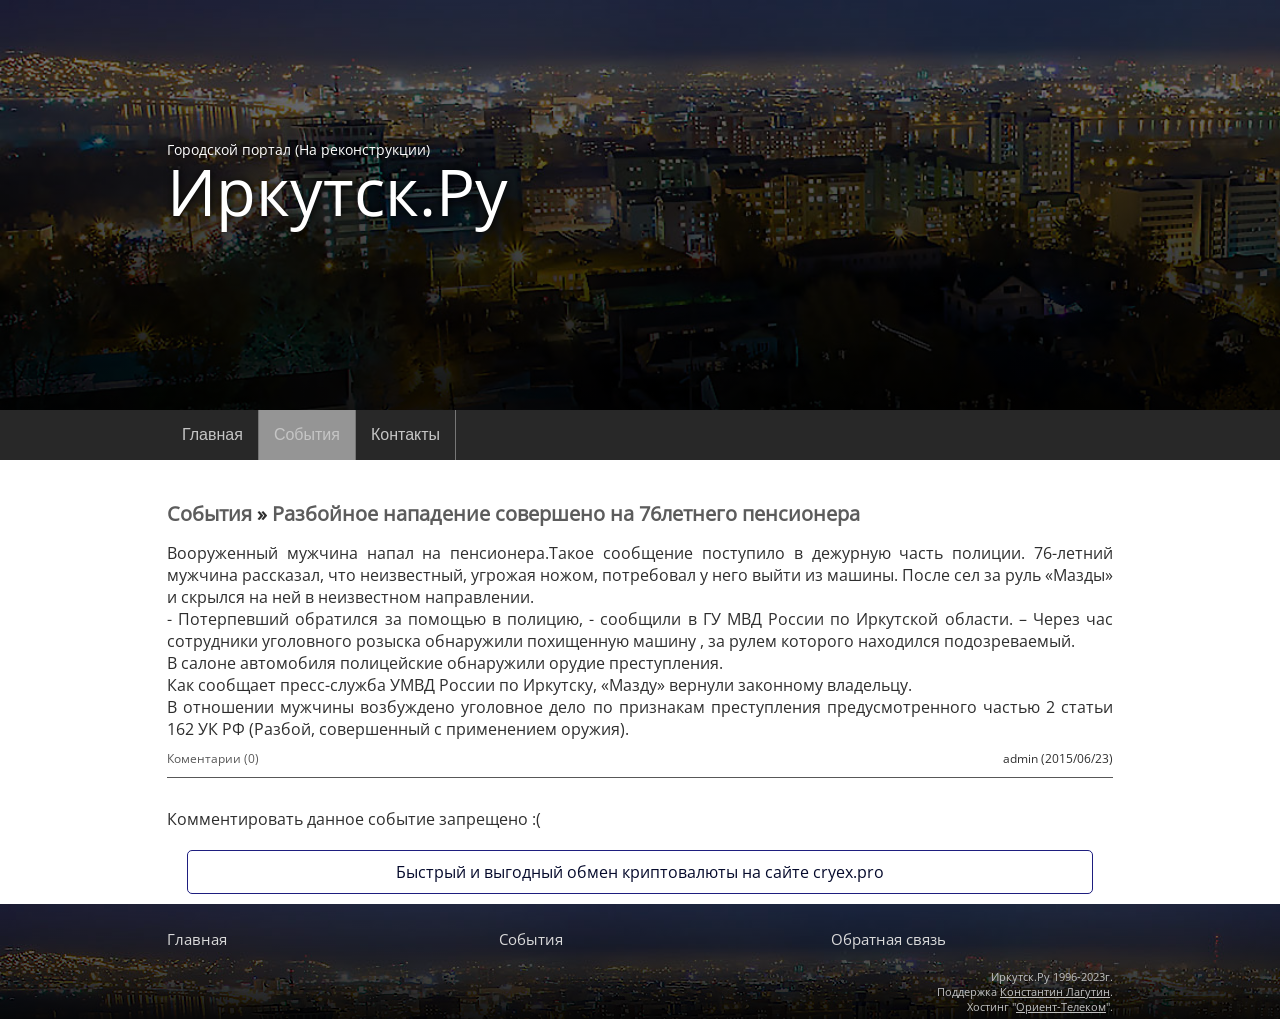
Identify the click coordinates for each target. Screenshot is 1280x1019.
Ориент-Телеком (1061, 1006)
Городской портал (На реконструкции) (337, 182)
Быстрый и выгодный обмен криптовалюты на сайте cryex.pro (640, 872)
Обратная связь (888, 939)
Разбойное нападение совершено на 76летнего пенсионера (566, 513)
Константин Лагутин (1055, 991)
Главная (212, 434)
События (307, 434)
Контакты (405, 434)
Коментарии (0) (213, 758)
